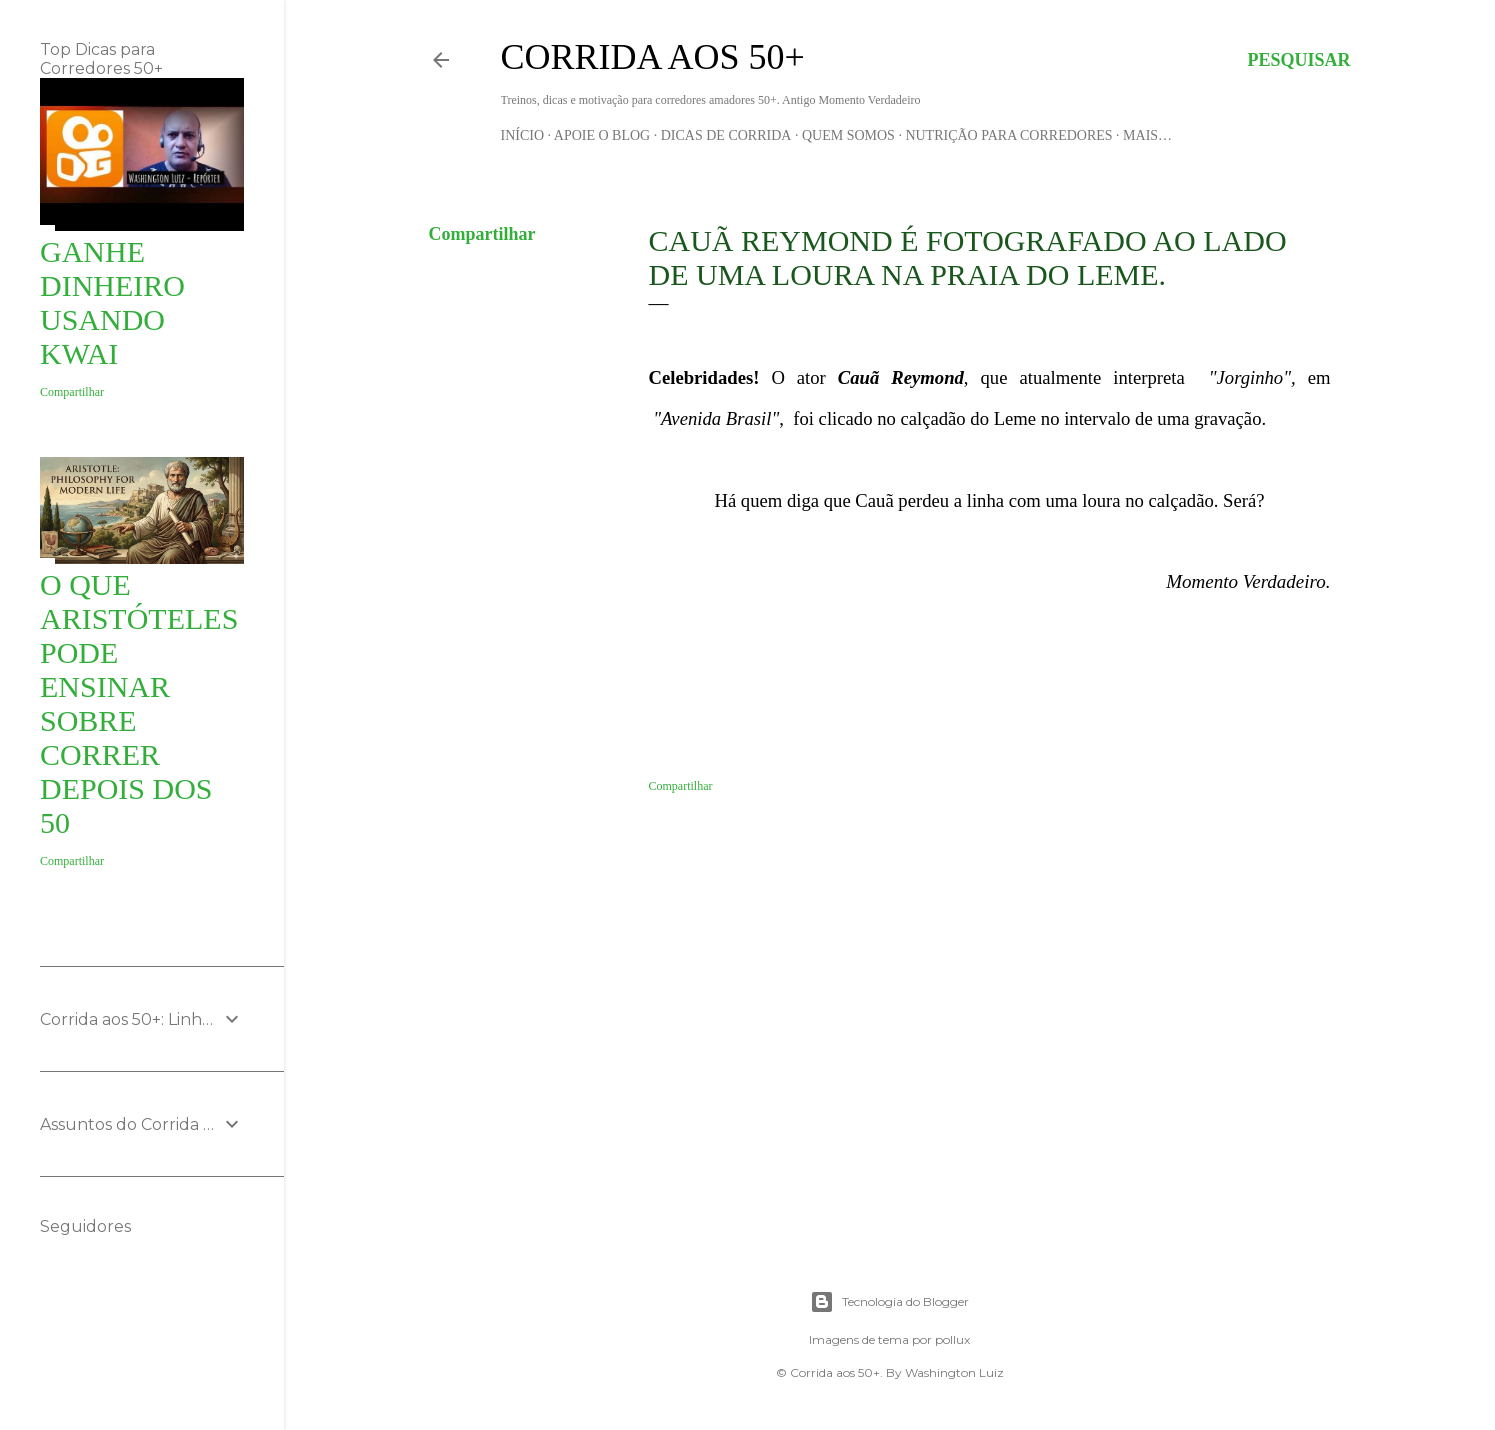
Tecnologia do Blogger (889, 1302)
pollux (952, 1339)
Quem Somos (848, 135)
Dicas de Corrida (726, 135)
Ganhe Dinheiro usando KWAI (112, 302)
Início (523, 135)
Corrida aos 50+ (653, 57)
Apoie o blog (602, 135)
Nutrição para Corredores (1008, 135)
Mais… (1147, 135)
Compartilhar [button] (482, 234)
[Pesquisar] (1298, 60)
